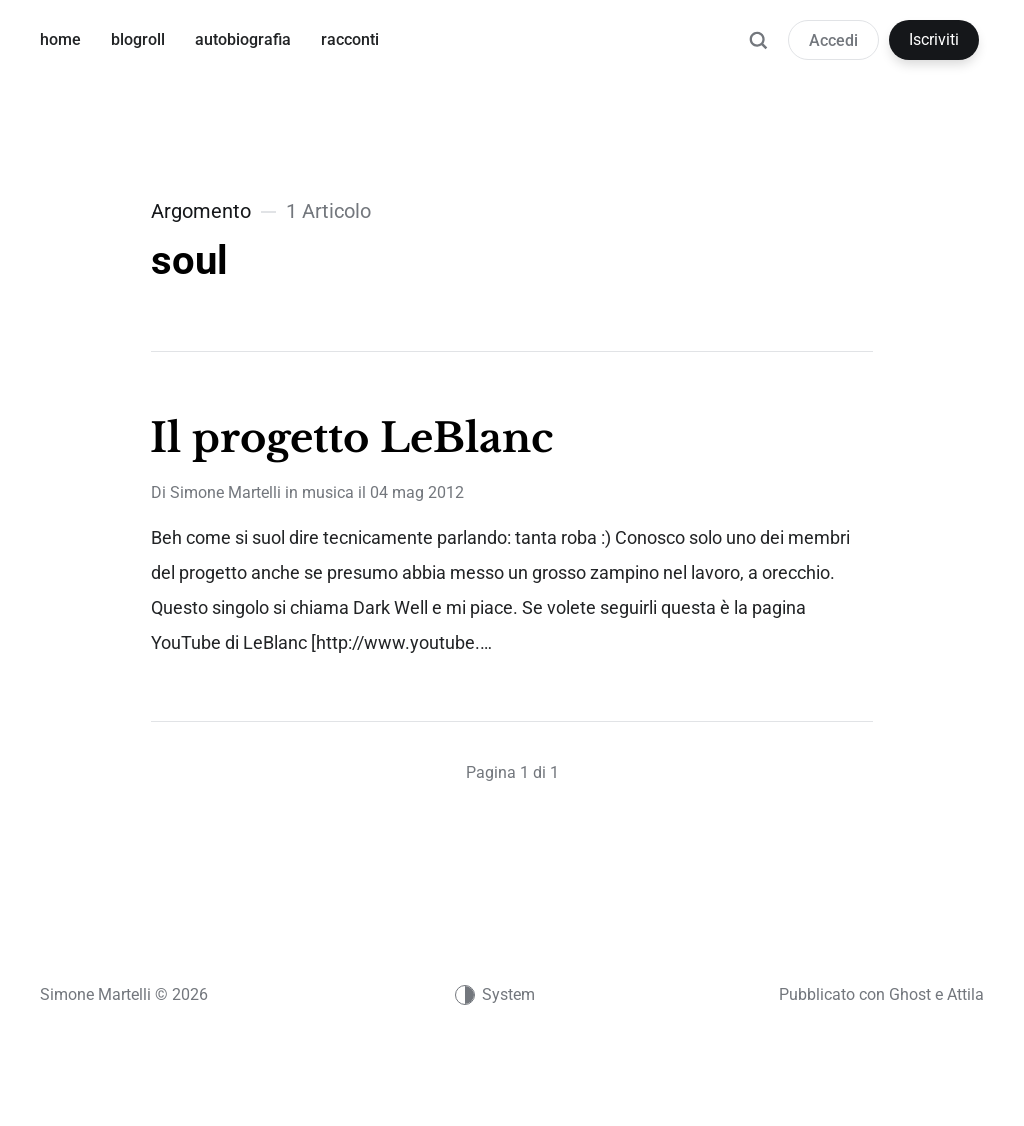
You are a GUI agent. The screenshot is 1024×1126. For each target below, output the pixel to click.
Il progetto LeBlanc (352, 438)
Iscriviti (934, 39)
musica (328, 492)
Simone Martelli (225, 492)
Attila (965, 994)
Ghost (910, 994)
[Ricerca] (758, 50)
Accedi (833, 40)
